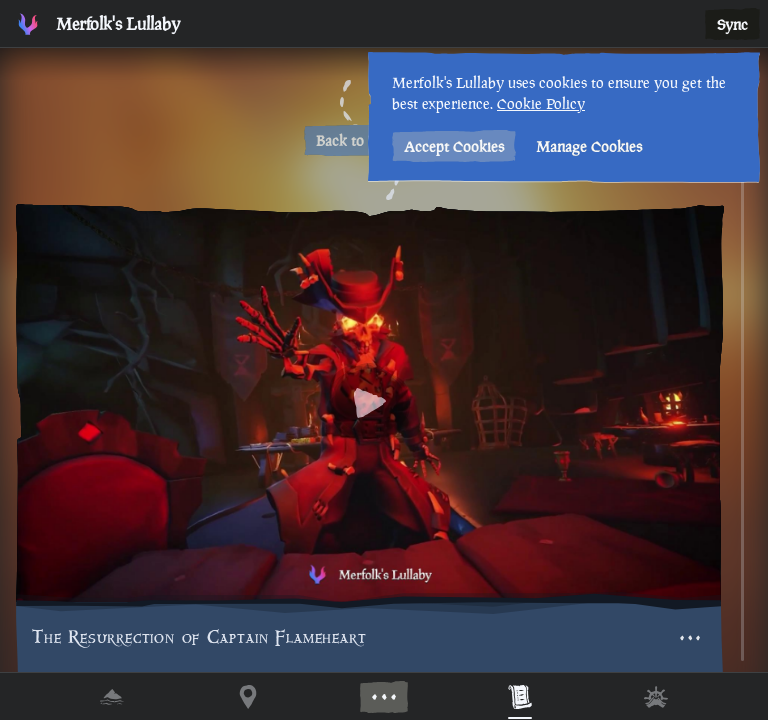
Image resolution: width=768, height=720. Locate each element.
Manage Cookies (584, 146)
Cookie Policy (536, 103)
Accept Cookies (449, 146)
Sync (732, 24)
